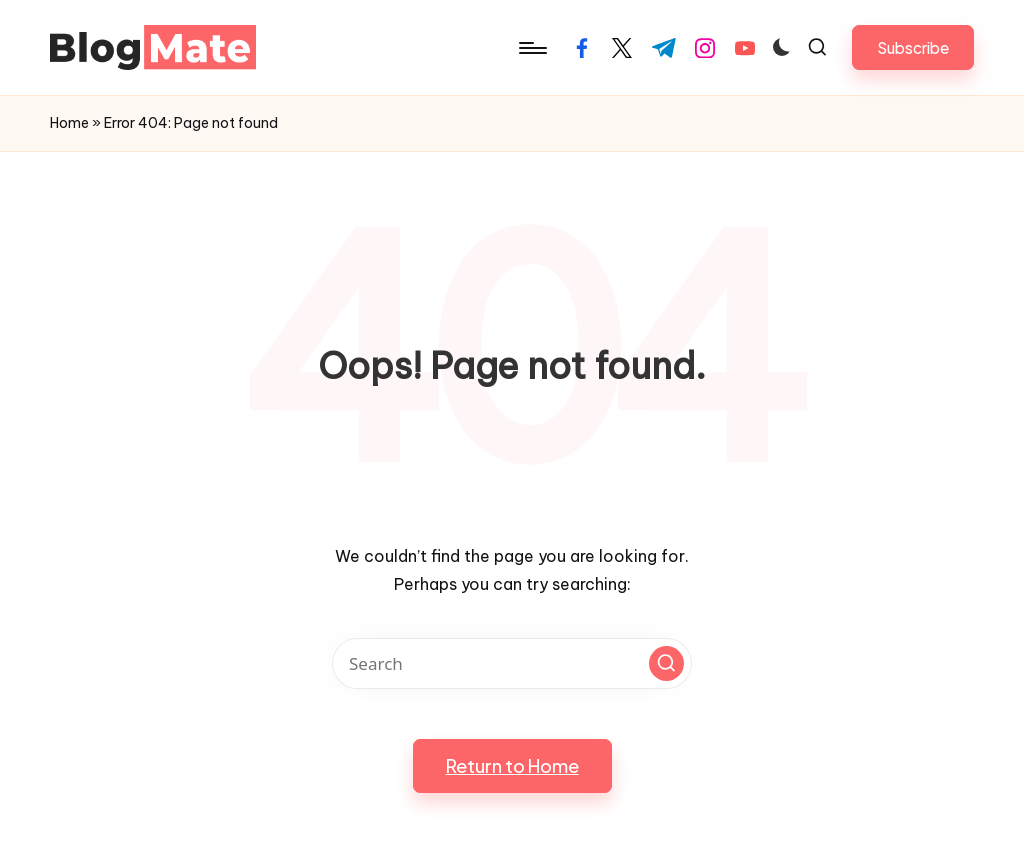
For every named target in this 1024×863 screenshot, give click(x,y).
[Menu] (531, 48)
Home (69, 123)
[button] (913, 47)
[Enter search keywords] (512, 663)
